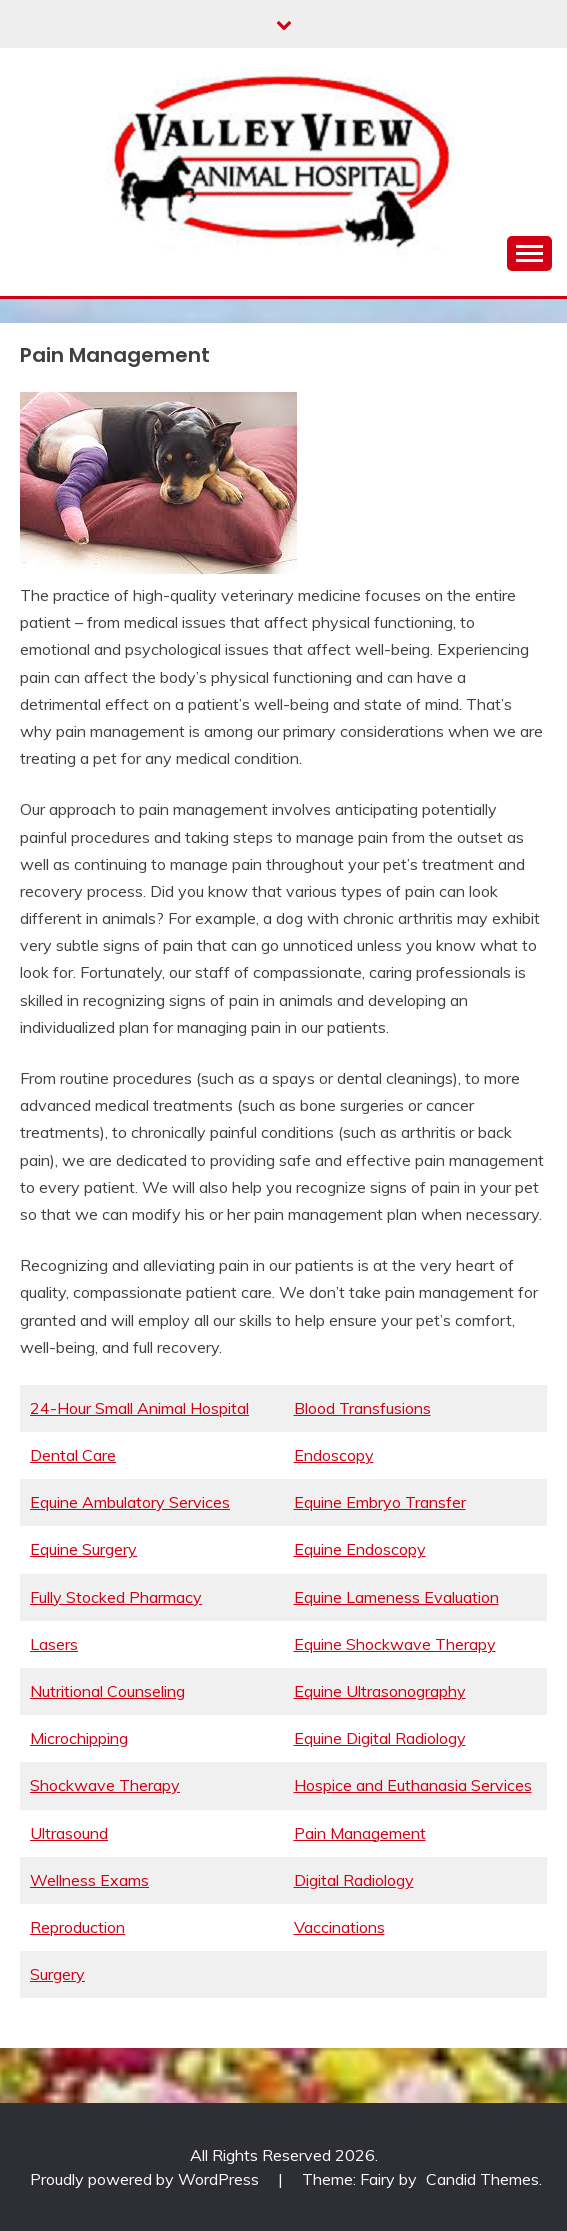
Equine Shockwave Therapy (395, 1644)
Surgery (57, 1974)
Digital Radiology (354, 1880)
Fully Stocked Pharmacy (116, 1597)
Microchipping (79, 1738)
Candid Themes (482, 2179)
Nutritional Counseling (107, 1691)
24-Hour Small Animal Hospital (139, 1408)
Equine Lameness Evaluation (396, 1597)
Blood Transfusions (362, 1408)
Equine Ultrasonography (380, 1691)
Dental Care (73, 1455)
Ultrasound (69, 1833)
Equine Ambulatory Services (130, 1502)
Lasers (54, 1644)
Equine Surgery (83, 1549)
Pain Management (360, 1833)
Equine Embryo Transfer (380, 1502)
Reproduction (77, 1927)
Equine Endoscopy (360, 1549)
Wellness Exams (89, 1880)
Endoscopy (334, 1455)
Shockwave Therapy (105, 1785)
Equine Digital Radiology (380, 1738)
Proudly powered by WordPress (146, 2179)
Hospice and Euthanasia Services (413, 1785)
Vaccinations (339, 1927)
